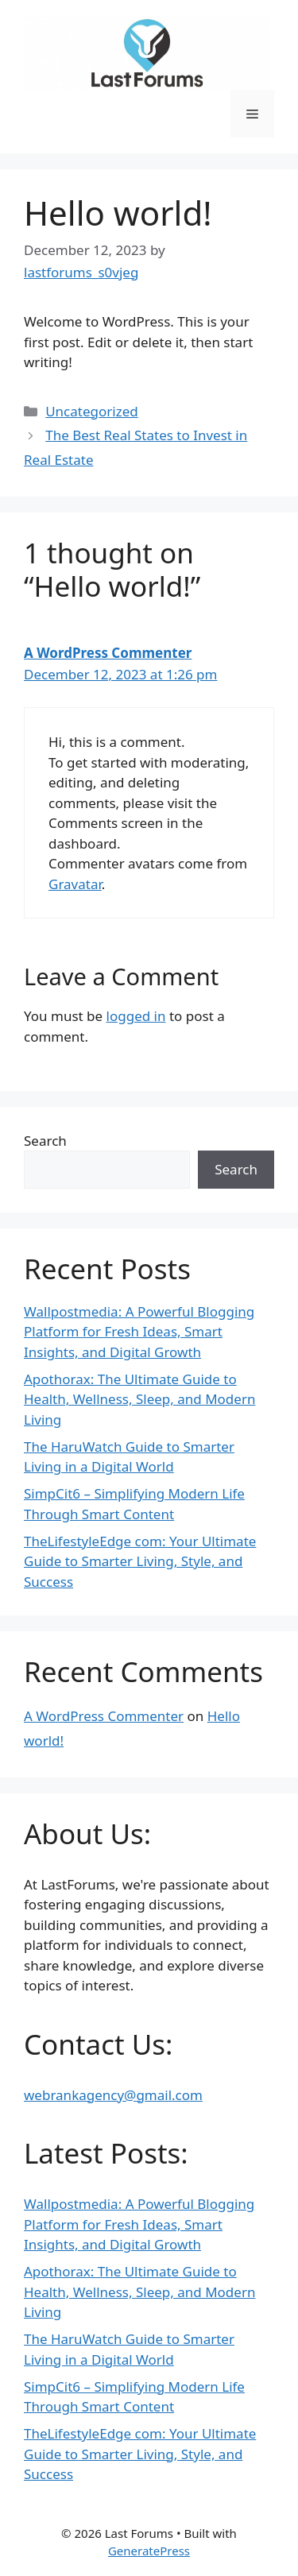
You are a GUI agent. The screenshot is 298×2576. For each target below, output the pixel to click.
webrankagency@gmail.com (113, 2095)
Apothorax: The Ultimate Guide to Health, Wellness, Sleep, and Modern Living (139, 1399)
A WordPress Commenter (108, 653)
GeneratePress (149, 2551)
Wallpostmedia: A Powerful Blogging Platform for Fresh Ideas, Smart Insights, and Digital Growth (139, 1331)
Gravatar (75, 884)
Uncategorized (91, 411)
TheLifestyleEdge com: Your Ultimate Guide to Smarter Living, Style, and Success (140, 1561)
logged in (136, 1016)
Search (45, 1140)
